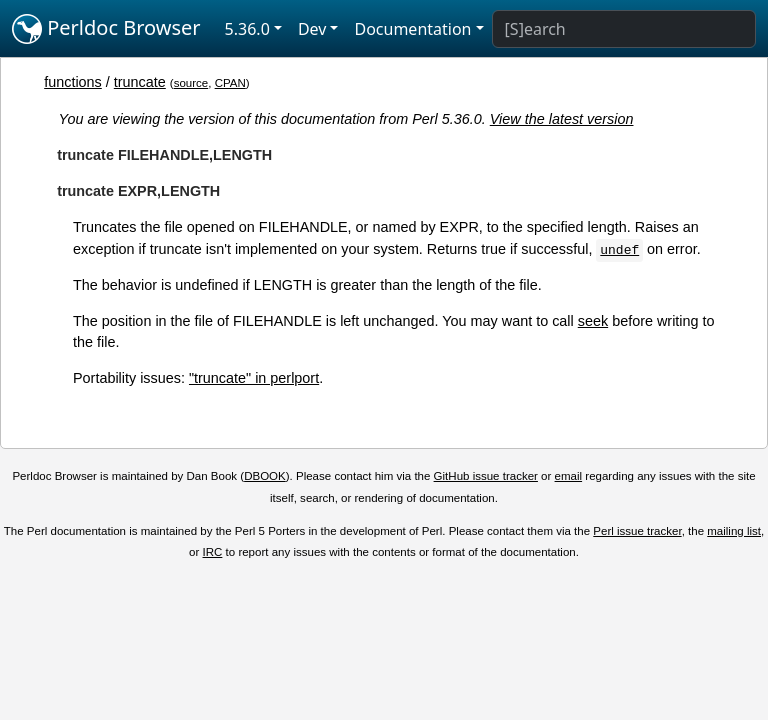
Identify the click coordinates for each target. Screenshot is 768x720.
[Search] (624, 29)
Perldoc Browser (106, 29)
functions (73, 82)
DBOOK (265, 476)
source (191, 83)
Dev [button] (312, 29)
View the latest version (562, 119)
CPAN (230, 83)
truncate (140, 82)
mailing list (734, 531)
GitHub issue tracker (486, 476)
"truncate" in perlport (254, 378)
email (569, 476)
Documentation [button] (412, 29)
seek (593, 321)
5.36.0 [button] (247, 29)
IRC (213, 552)
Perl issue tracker (637, 531)
